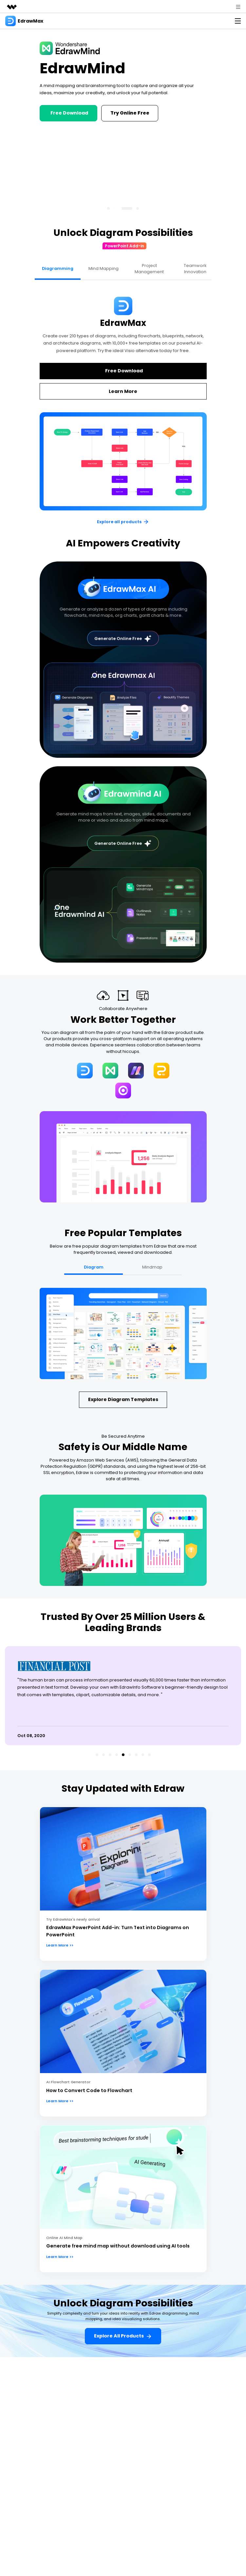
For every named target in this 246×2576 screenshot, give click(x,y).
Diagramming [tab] (57, 268)
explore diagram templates (123, 1399)
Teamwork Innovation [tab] (195, 269)
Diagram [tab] (94, 1267)
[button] (108, 208)
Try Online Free (129, 113)
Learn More (123, 391)
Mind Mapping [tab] (103, 268)
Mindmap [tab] (152, 1267)
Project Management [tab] (149, 269)
